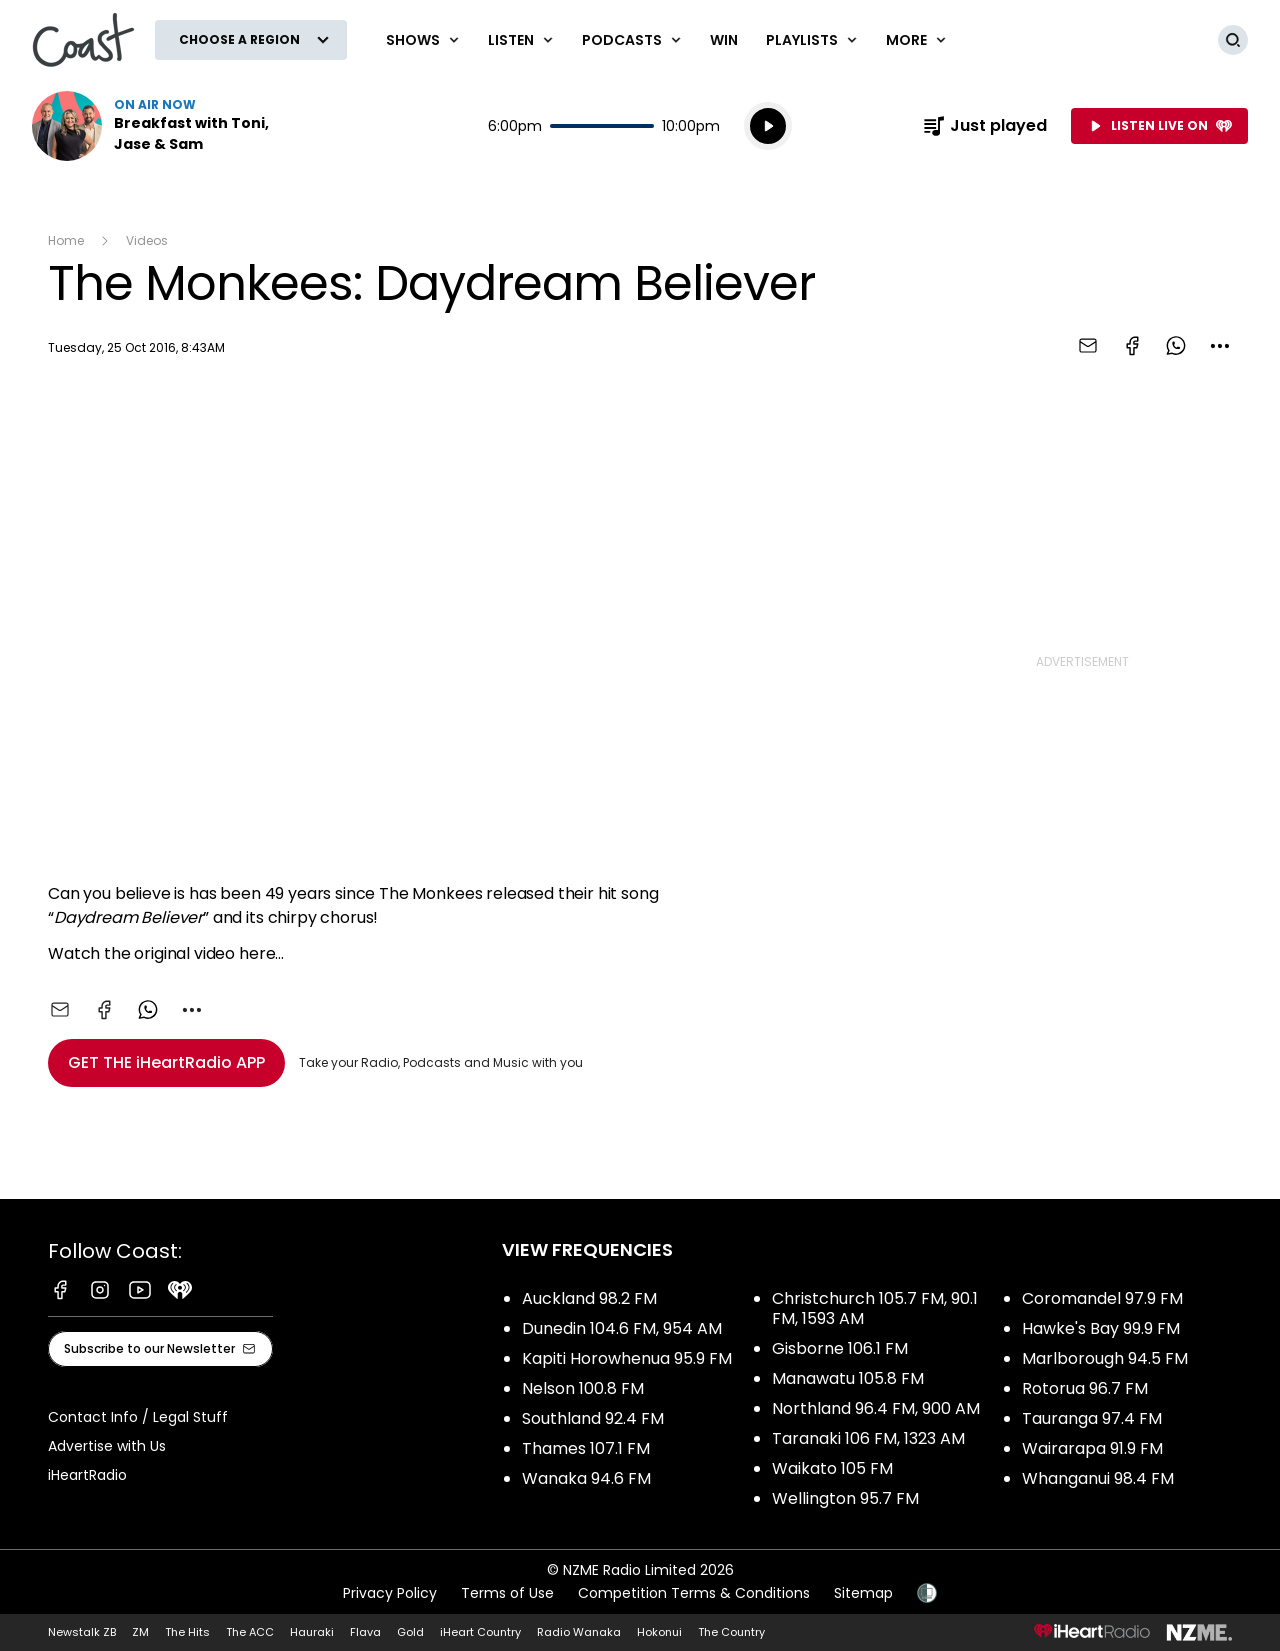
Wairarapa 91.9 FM (1092, 1448)
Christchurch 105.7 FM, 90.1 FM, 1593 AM (875, 1308)
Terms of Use (507, 1593)
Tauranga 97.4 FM (1092, 1418)
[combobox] (1220, 346)
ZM (140, 1632)
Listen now (160, 126)
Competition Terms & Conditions (694, 1593)
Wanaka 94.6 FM (586, 1478)
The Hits (187, 1632)
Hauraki (312, 1632)
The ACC (250, 1632)
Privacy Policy (390, 1593)
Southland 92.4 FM (593, 1418)
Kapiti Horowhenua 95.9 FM (627, 1358)
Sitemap (863, 1593)
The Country (731, 1632)
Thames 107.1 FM (586, 1448)
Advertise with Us (107, 1446)
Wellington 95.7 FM (845, 1498)
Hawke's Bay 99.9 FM (1101, 1328)
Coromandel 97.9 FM (1102, 1298)
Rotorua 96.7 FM (1085, 1388)
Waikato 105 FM (832, 1468)
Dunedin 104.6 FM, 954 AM (622, 1328)
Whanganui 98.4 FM (1098, 1478)
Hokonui (659, 1632)
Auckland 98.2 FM (589, 1298)
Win (724, 40)
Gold (410, 1632)
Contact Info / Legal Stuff (138, 1417)
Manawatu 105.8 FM (848, 1378)
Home (66, 240)
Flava (365, 1632)
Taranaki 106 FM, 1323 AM (868, 1438)
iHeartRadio (87, 1475)
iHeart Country (480, 1632)
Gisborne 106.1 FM (840, 1348)
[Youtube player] (450, 624)
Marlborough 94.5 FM (1105, 1358)
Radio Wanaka (579, 1632)
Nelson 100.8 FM (583, 1388)
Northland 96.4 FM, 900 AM (876, 1408)
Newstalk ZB (82, 1632)
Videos (147, 240)
